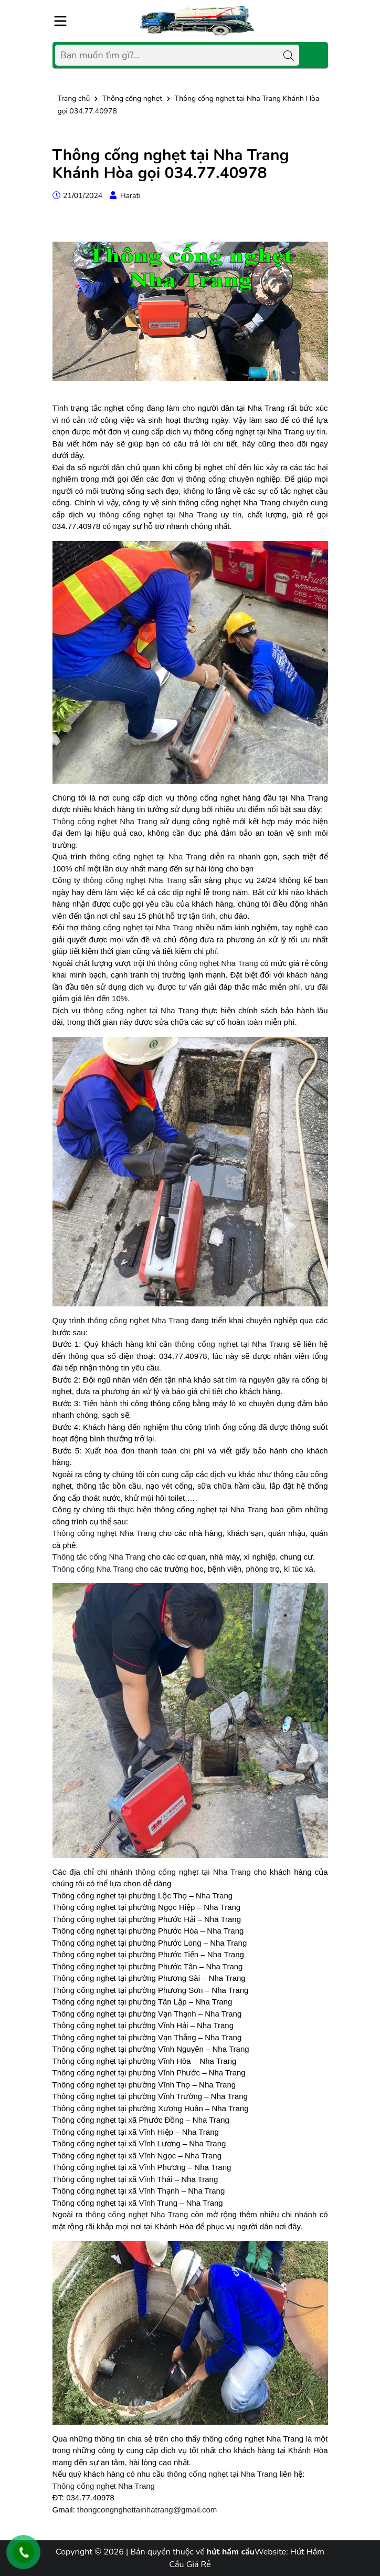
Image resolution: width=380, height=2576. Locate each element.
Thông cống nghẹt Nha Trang (104, 821)
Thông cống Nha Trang (92, 1568)
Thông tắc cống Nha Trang (99, 1556)
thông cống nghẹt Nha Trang (134, 880)
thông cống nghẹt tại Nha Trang (158, 514)
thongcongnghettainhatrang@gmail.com (147, 2509)
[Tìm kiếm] (288, 55)
